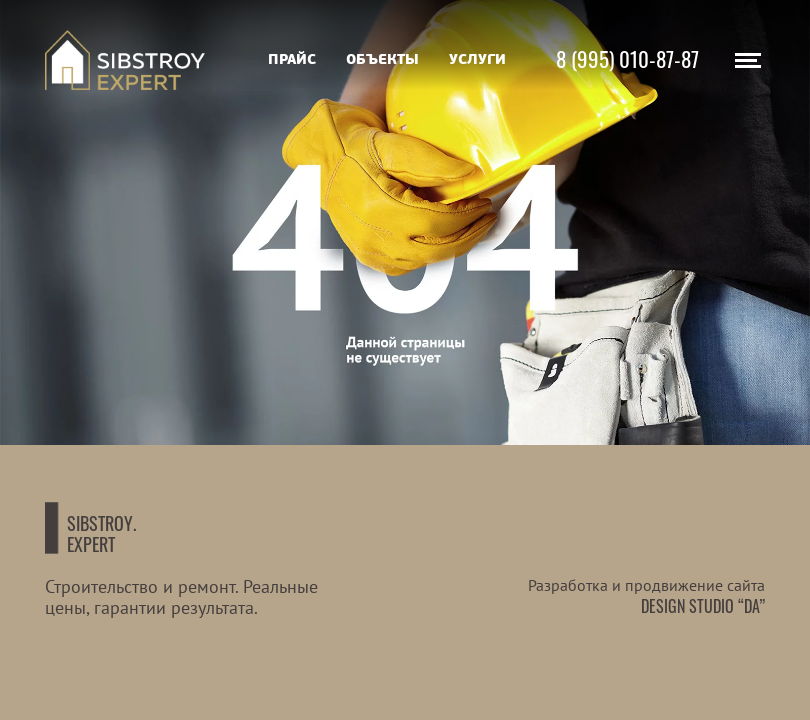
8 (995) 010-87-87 (627, 57)
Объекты (382, 59)
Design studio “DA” (703, 605)
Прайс (292, 59)
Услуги (477, 59)
